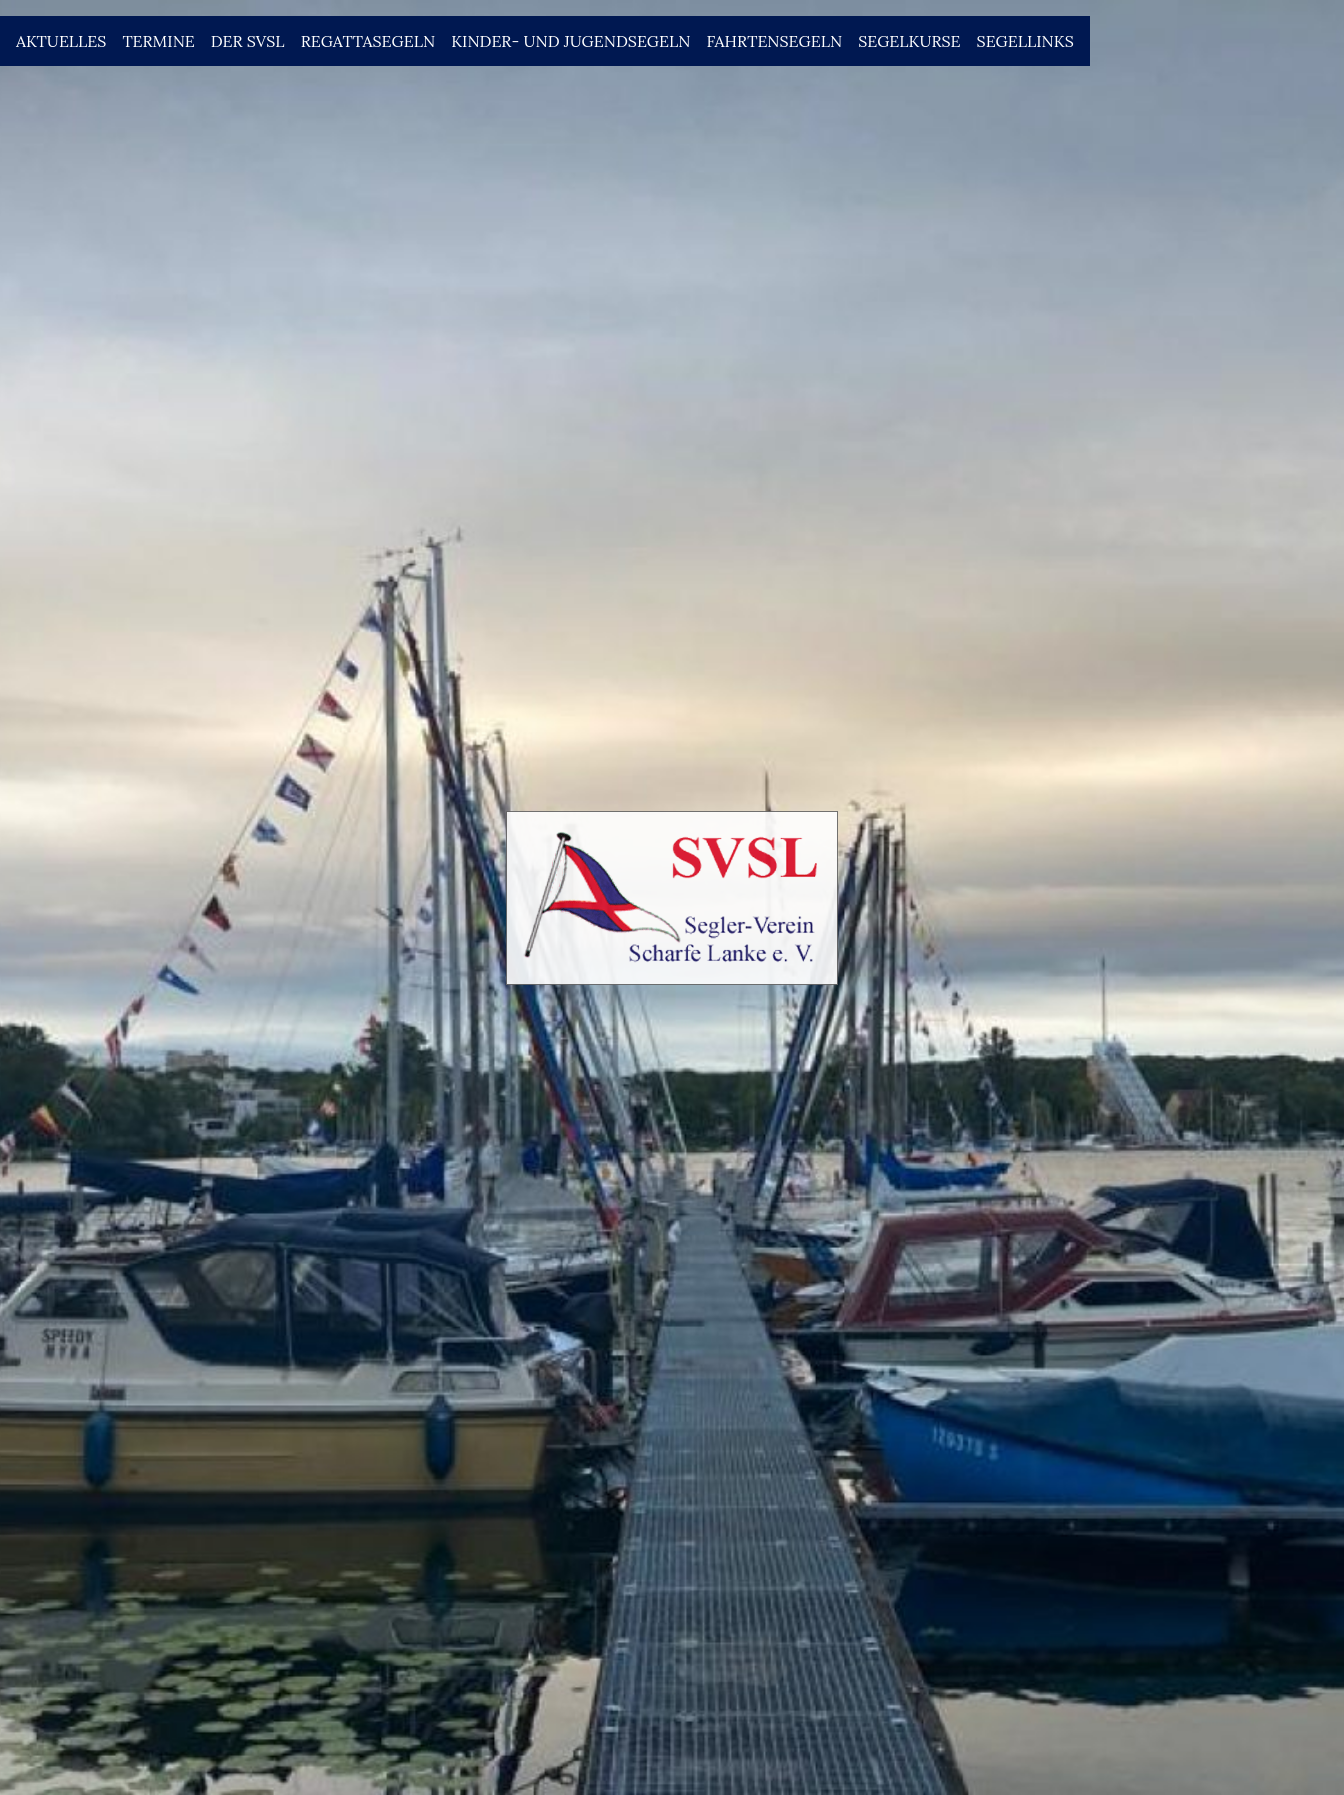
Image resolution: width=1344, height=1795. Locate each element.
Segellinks (1025, 41)
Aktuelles (61, 41)
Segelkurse (909, 41)
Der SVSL (248, 41)
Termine (158, 41)
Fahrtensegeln (774, 41)
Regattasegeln (368, 41)
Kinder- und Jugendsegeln (570, 41)
